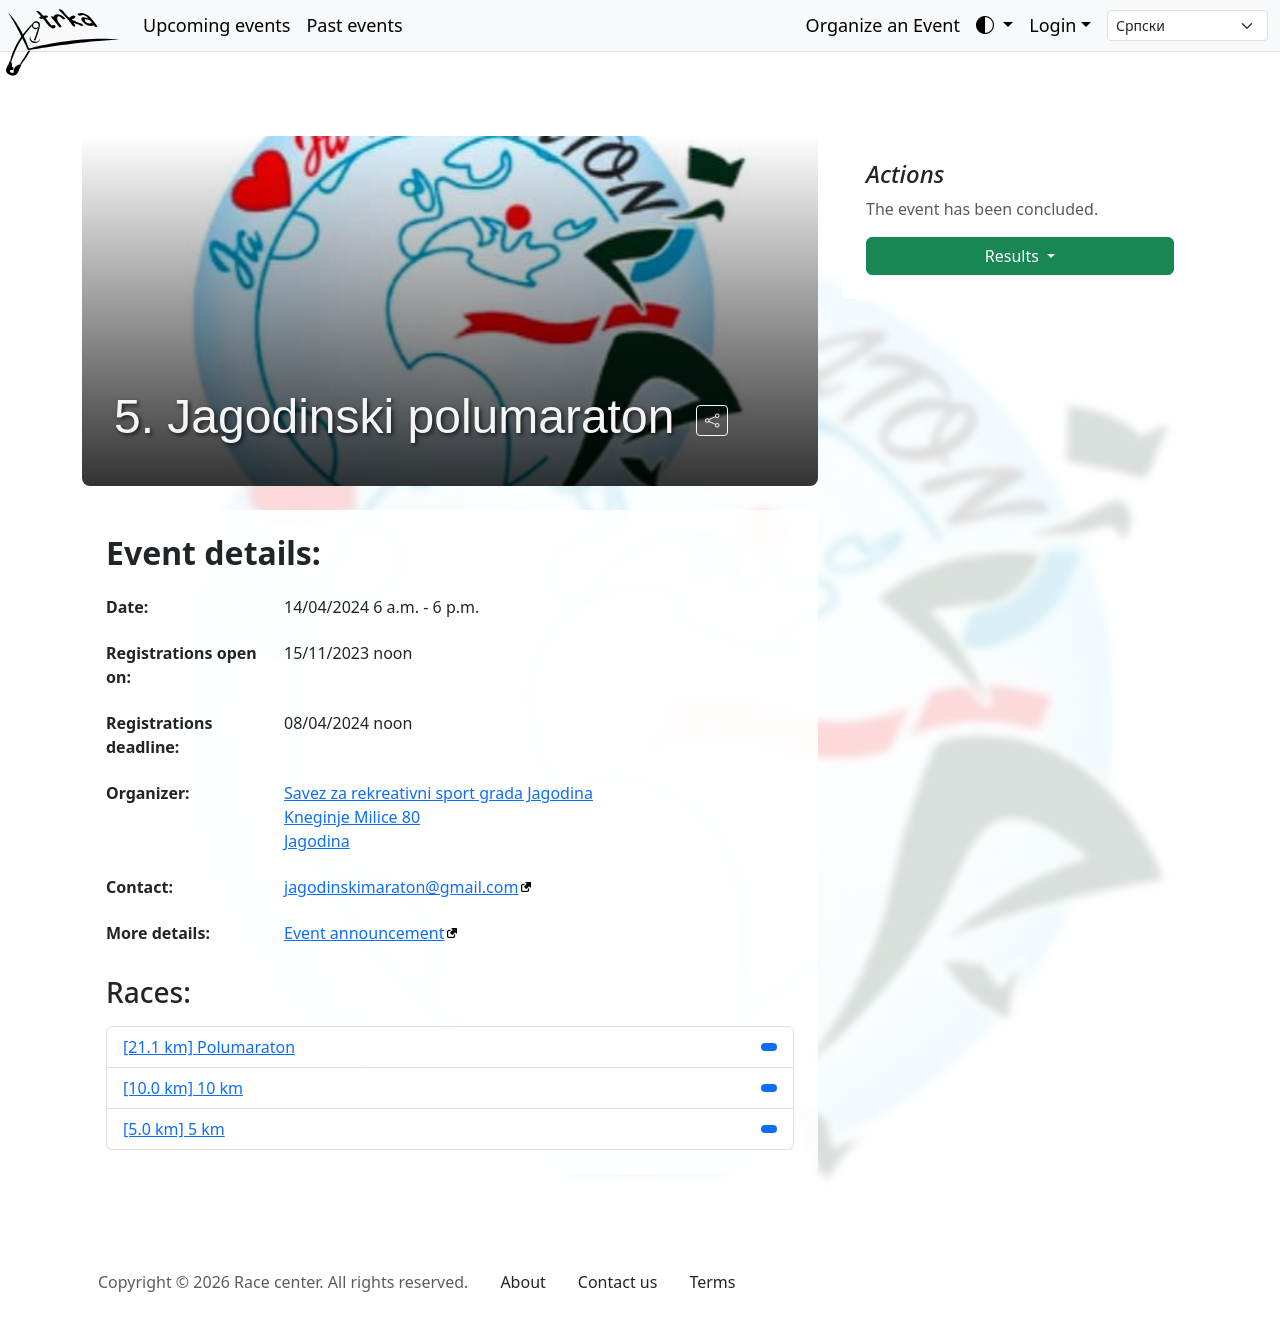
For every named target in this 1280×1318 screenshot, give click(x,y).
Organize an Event (883, 25)
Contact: (139, 887)
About (522, 1282)
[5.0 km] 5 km (174, 1129)
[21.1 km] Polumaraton (209, 1047)
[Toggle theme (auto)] (994, 25)
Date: (127, 607)
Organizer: (148, 793)
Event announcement (364, 933)
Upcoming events (216, 25)
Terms (712, 1282)
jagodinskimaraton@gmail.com (401, 887)
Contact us (618, 1282)
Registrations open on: (181, 665)
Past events (354, 25)
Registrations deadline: (159, 735)
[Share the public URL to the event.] (712, 420)
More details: (158, 933)
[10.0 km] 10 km (183, 1088)
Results (1014, 256)
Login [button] (1052, 25)
